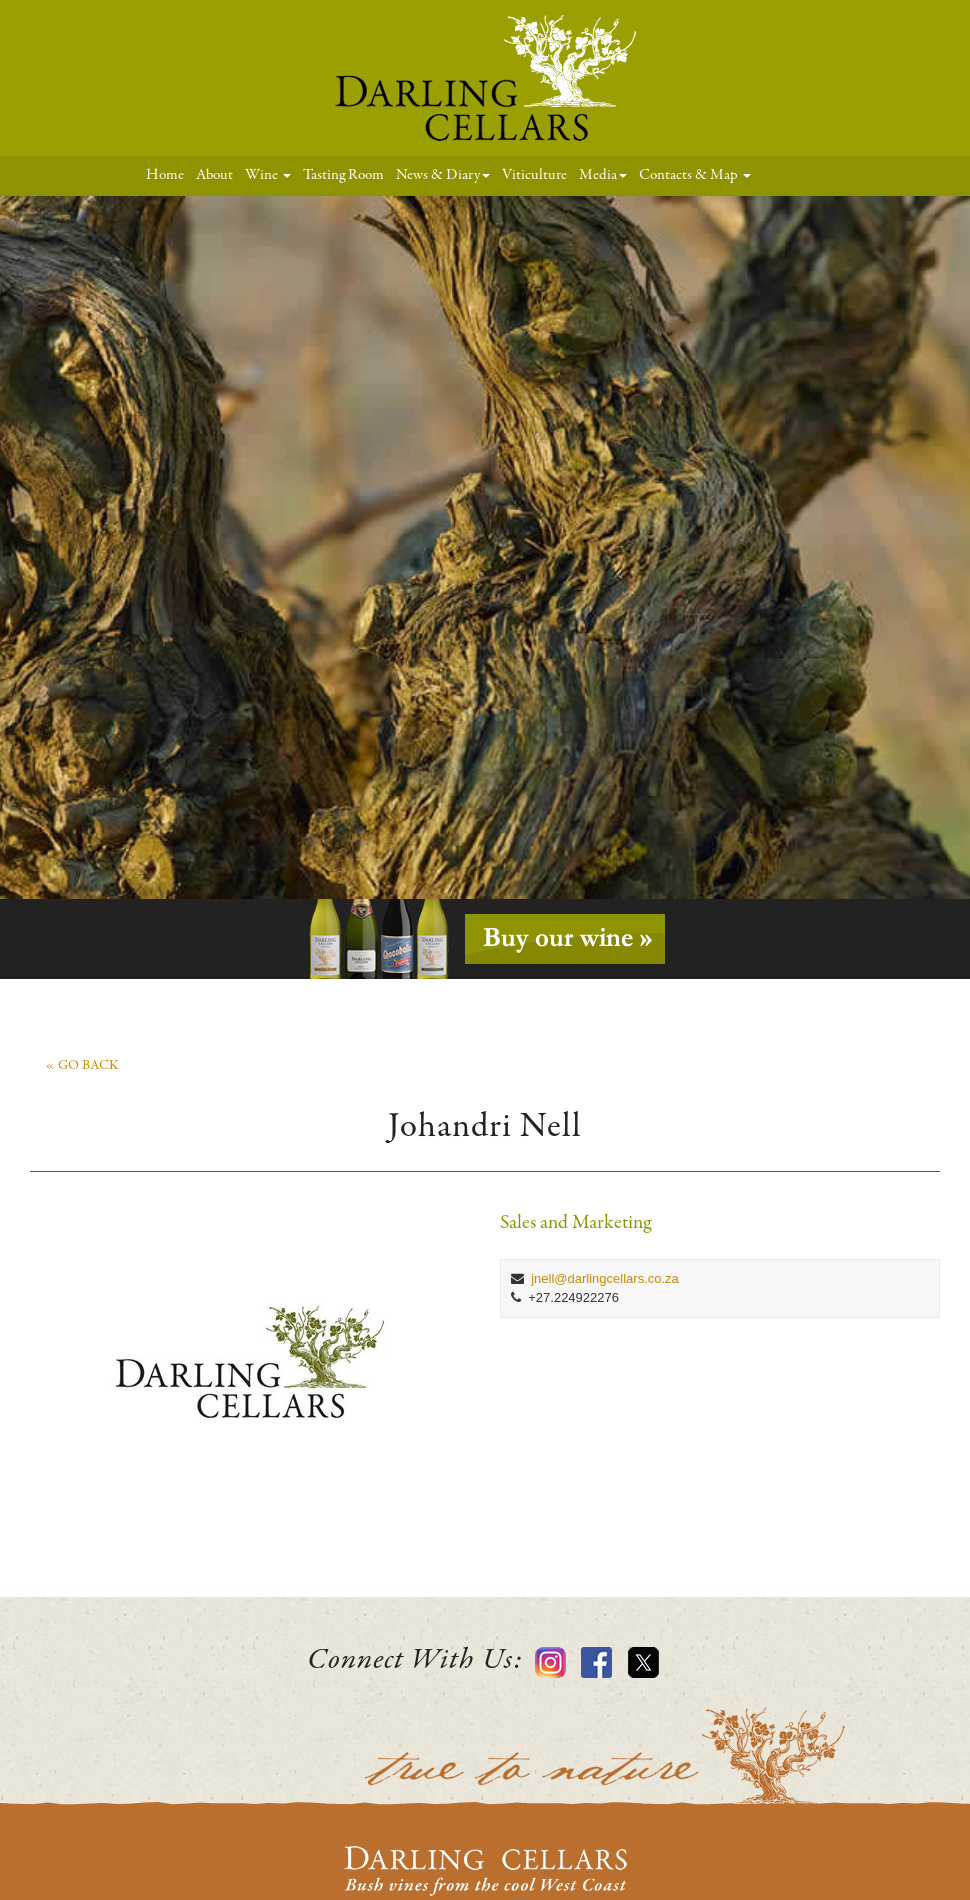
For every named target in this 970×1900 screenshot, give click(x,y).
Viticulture (534, 175)
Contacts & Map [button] (695, 175)
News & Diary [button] (443, 175)
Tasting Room (343, 175)
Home (168, 174)
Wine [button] (268, 175)
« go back (82, 1066)
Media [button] (603, 175)
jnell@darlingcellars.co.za (605, 1278)
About (214, 175)
